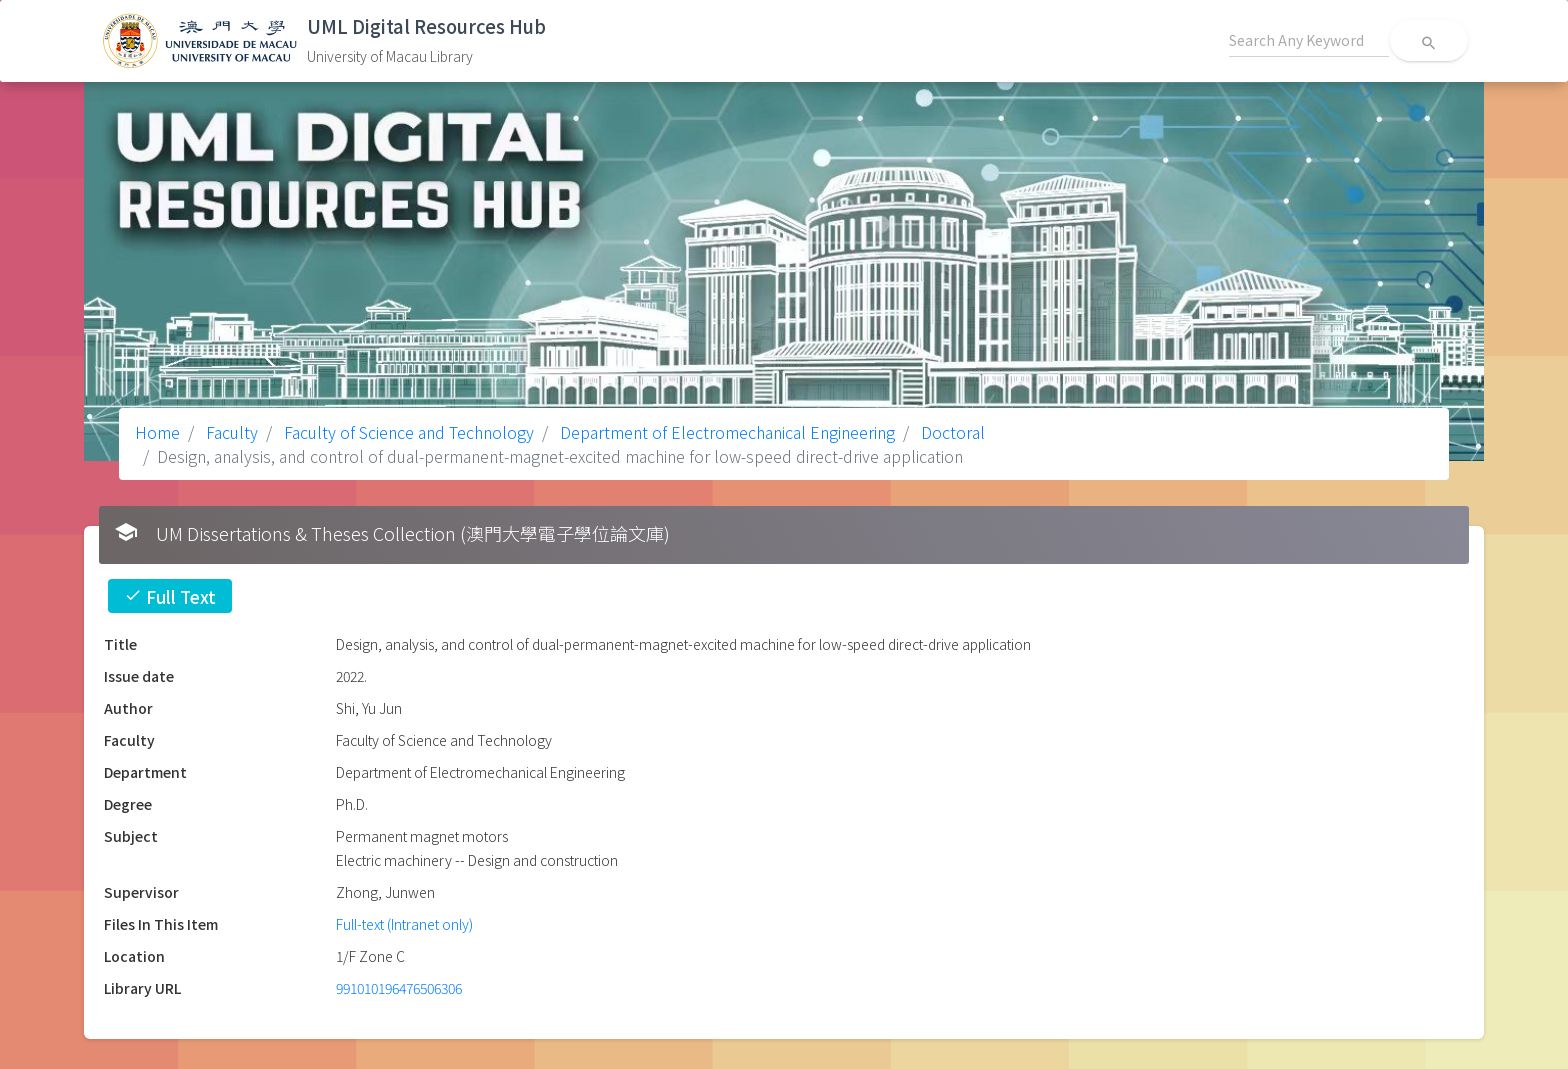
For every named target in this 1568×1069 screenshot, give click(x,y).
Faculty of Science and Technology (407, 432)
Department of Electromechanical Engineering (725, 432)
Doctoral (951, 432)
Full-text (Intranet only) (404, 924)
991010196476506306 (399, 988)
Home (157, 432)
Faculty (230, 432)
